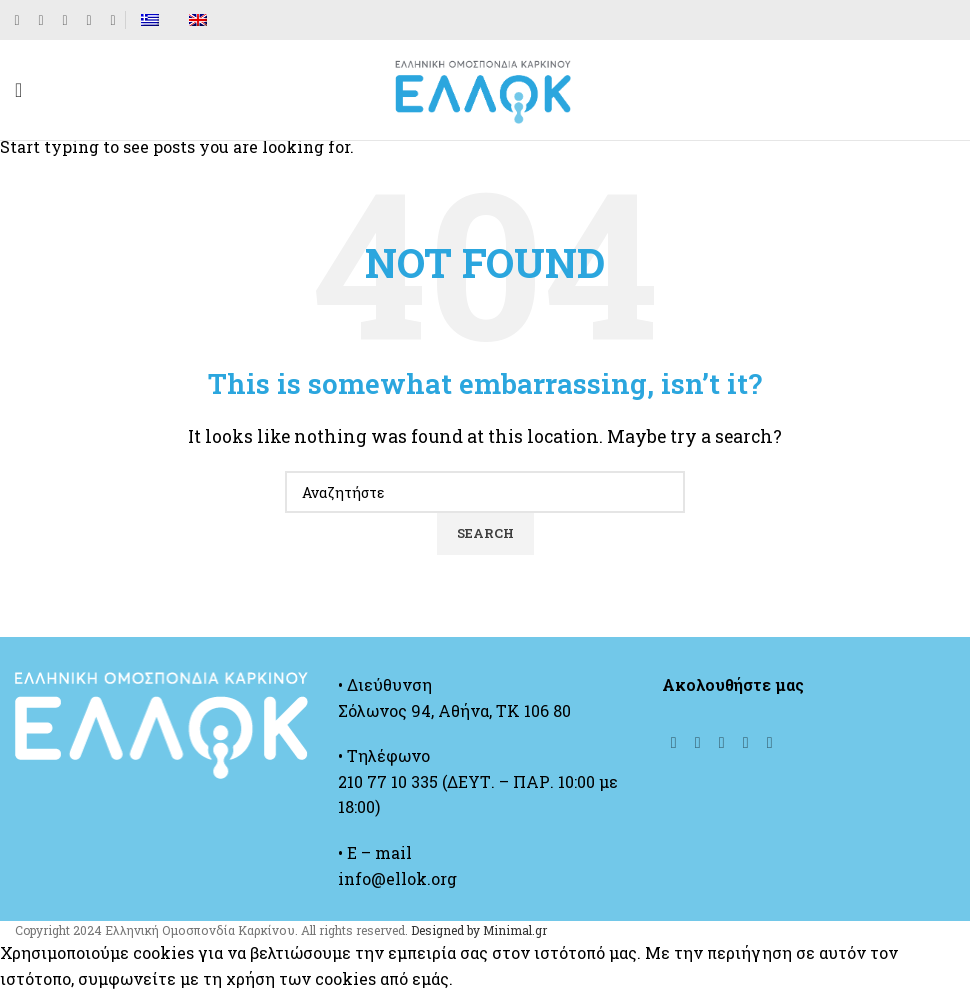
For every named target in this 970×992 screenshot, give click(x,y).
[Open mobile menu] (18, 90)
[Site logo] (485, 87)
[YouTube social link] (89, 20)
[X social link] (41, 20)
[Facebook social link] (17, 20)
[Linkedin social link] (113, 20)
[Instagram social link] (65, 20)
